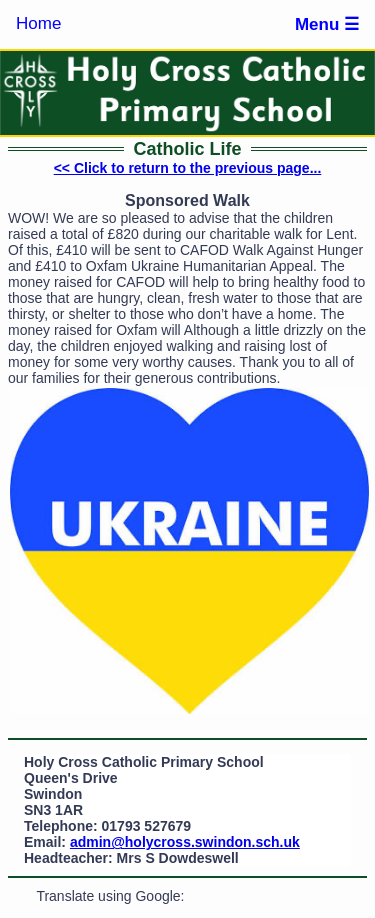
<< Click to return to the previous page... (188, 168)
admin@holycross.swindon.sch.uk (185, 842)
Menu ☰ (327, 24)
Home (38, 23)
